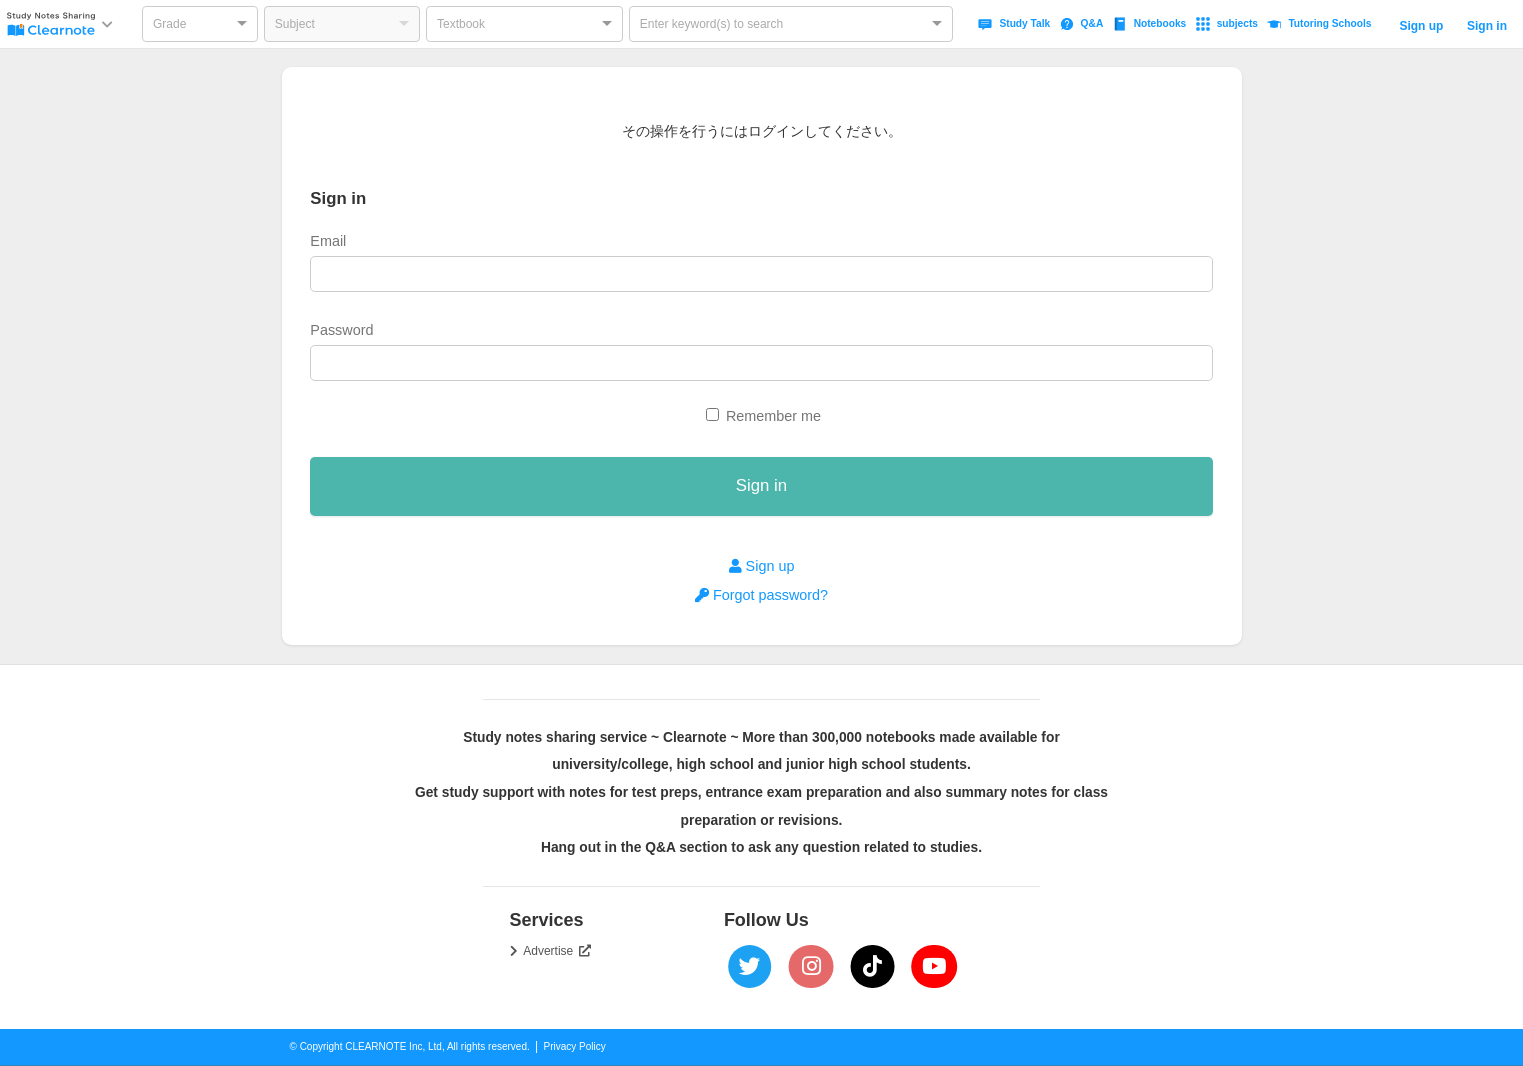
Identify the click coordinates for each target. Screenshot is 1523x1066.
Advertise (557, 951)
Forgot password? (761, 595)
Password (341, 330)
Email (328, 241)
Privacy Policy (575, 1046)
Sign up (1421, 26)
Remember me (773, 416)
